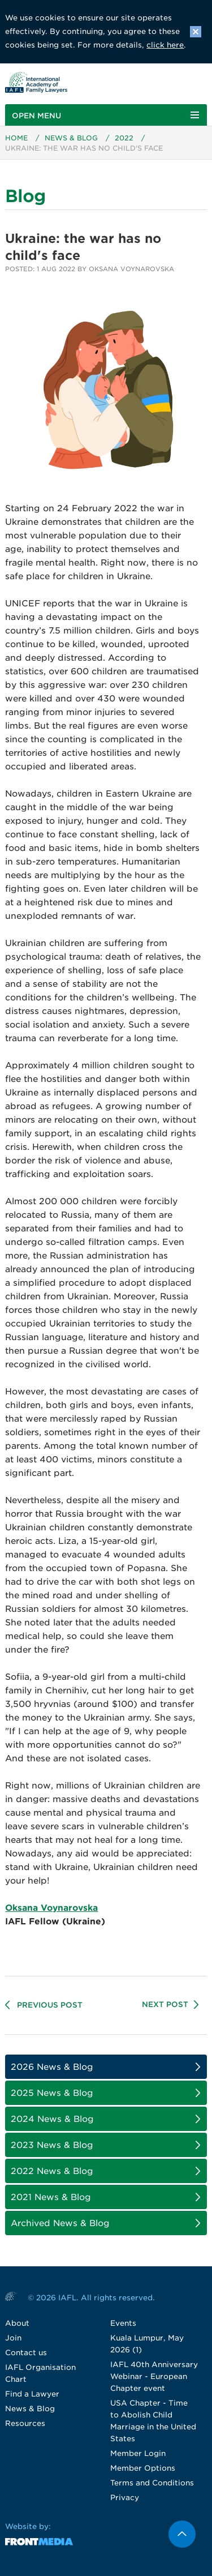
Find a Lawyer (32, 2394)
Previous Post (50, 2005)
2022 (124, 138)
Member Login (138, 2453)
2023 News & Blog (52, 2145)
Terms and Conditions (152, 2483)
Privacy (124, 2497)
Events (123, 2323)
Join (13, 2338)
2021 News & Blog (51, 2197)
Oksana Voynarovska (51, 1908)
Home (16, 138)
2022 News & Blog (52, 2171)
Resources (25, 2423)
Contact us (26, 2352)
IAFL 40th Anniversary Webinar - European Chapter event (154, 2376)
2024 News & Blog (52, 2119)
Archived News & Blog (60, 2223)
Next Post (165, 2004)
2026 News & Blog (52, 2067)
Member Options (142, 2468)
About (17, 2323)
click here (165, 45)
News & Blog (71, 138)
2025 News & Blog (52, 2093)
